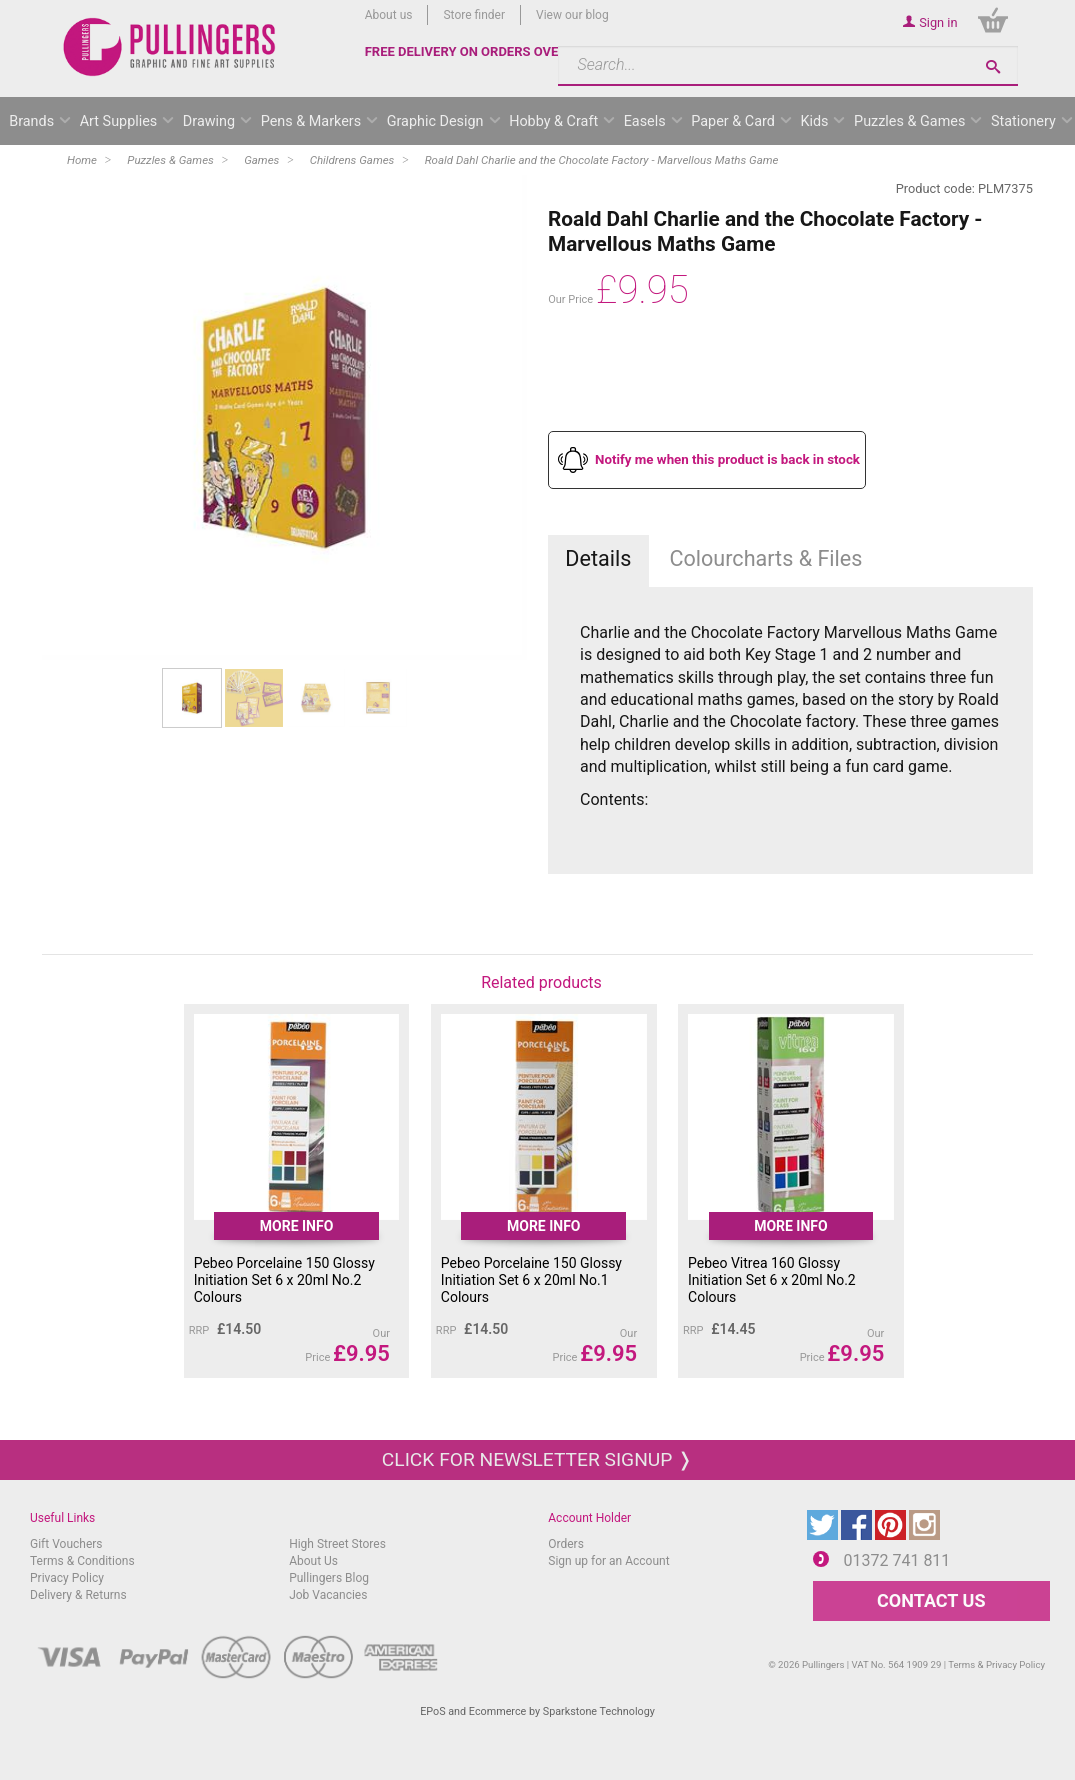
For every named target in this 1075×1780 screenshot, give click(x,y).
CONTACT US (931, 1600)
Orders (566, 1544)
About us (389, 15)
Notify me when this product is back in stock (727, 459)
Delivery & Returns (78, 1595)
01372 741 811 (897, 1560)
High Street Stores (337, 1544)
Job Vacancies (328, 1595)
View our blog (572, 15)
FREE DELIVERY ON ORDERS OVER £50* (482, 51)
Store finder (474, 15)
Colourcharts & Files (765, 558)
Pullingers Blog (329, 1578)
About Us (313, 1561)
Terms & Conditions (82, 1561)
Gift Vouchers (66, 1544)
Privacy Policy (67, 1578)
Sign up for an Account (608, 1561)
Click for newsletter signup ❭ (537, 1459)
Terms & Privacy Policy (996, 1664)
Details (598, 558)
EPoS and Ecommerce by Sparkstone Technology (537, 1711)
